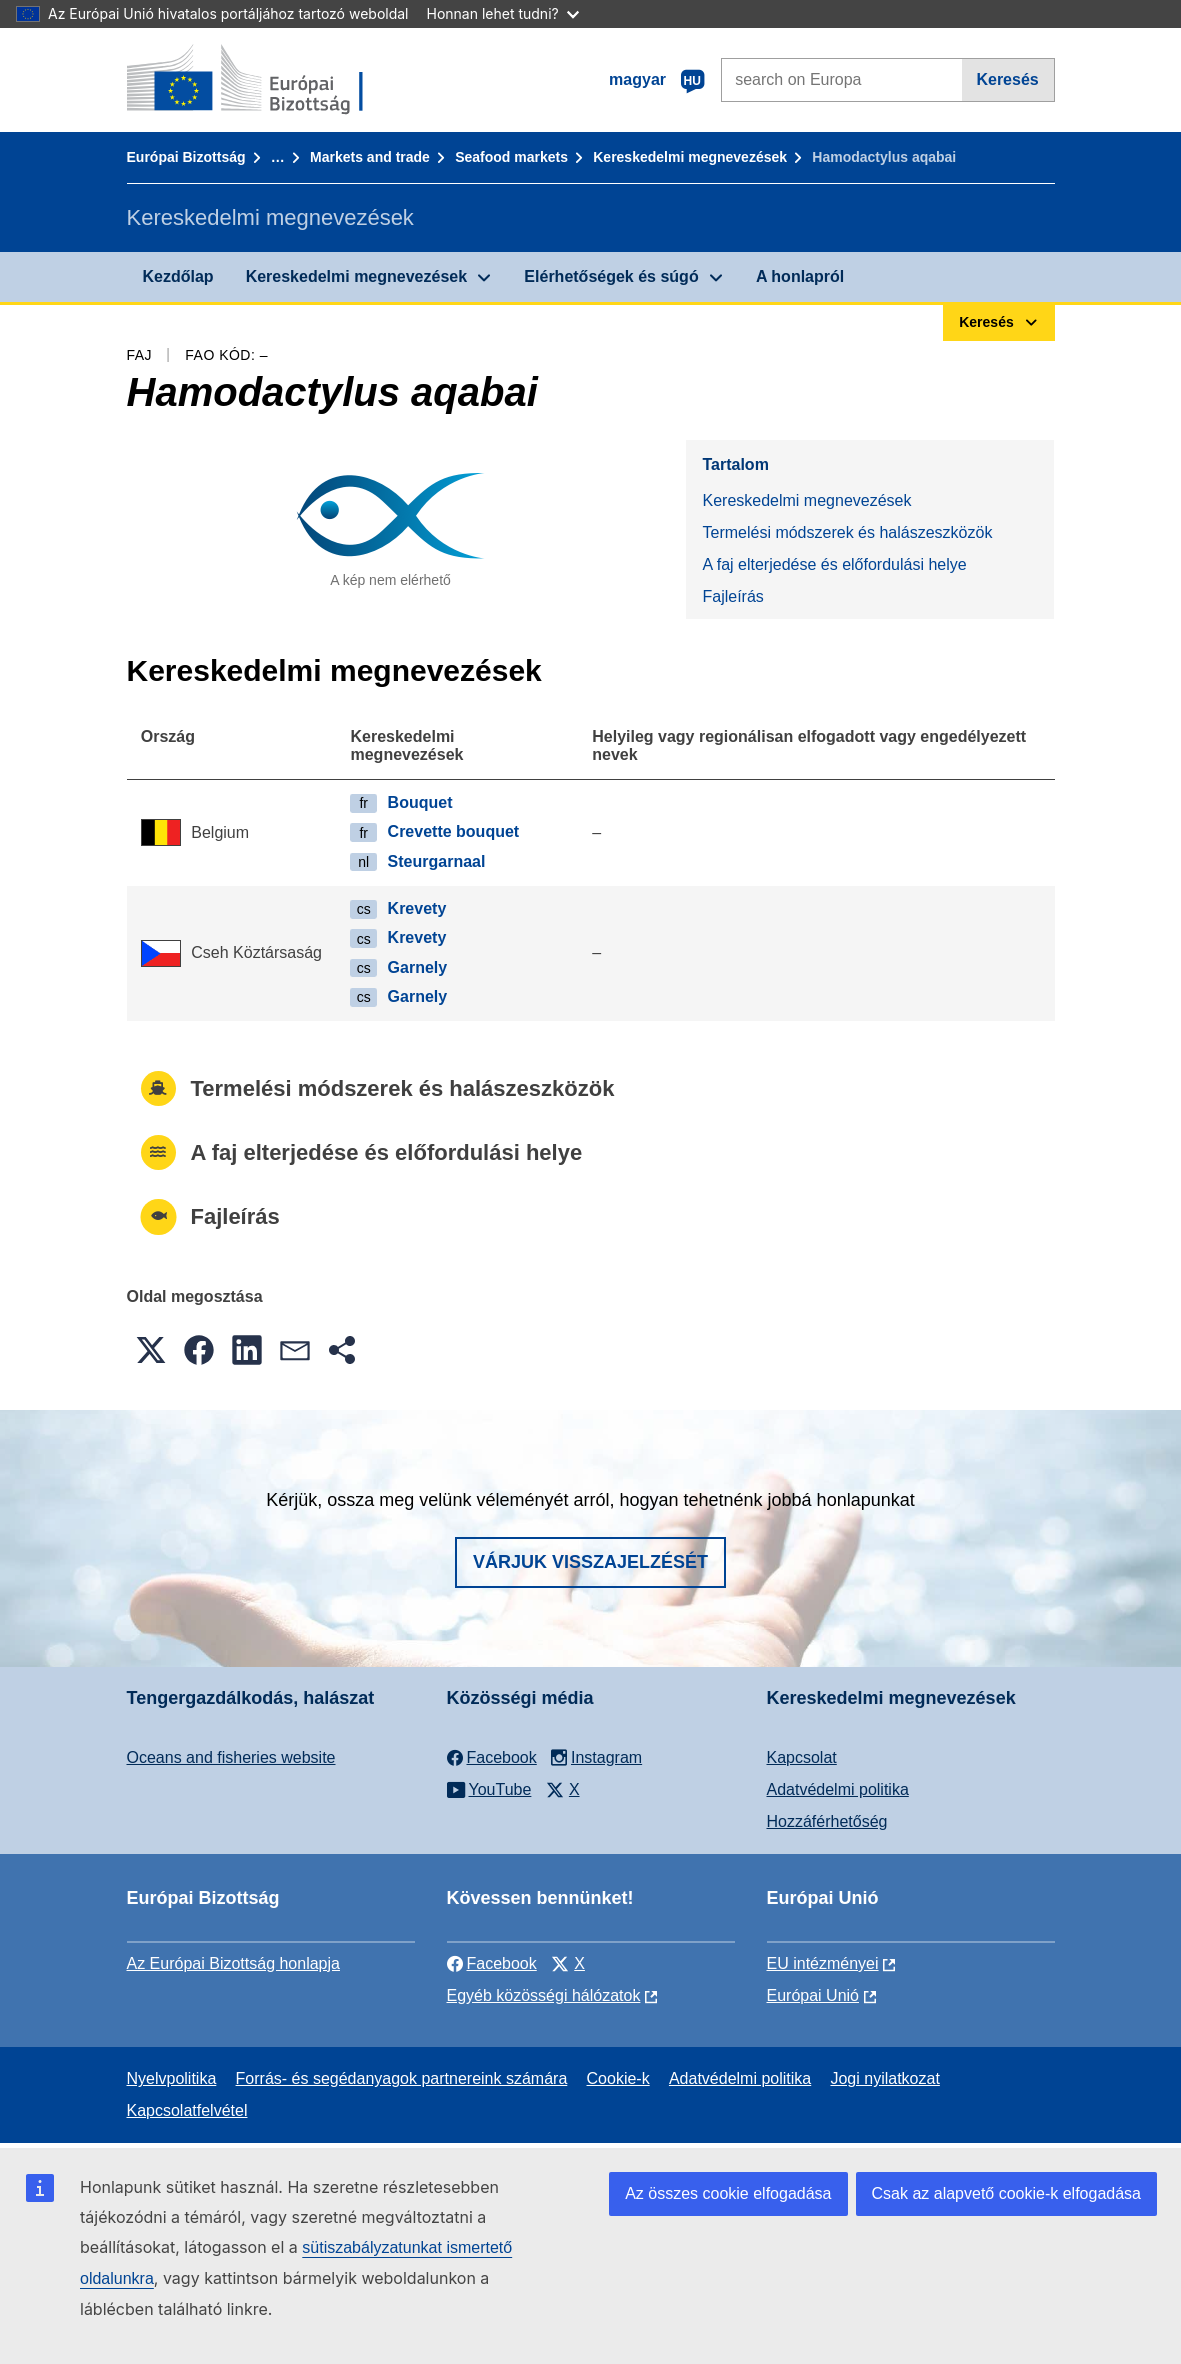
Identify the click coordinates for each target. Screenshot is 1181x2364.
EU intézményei (823, 1963)
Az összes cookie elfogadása (728, 2193)
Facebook (492, 1963)
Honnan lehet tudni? (503, 13)
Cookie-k (618, 2078)
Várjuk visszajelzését (590, 1562)
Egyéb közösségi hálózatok (544, 1995)
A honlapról (800, 276)
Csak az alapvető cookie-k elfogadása (1007, 2193)
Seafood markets (511, 157)
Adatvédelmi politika (838, 1789)
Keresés (1007, 79)
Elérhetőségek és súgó (611, 276)
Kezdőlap (178, 276)
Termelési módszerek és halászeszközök (847, 532)
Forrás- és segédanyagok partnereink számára (402, 2078)
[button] (151, 1350)
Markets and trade (370, 157)
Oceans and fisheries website (231, 1757)
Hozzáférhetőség (827, 1821)
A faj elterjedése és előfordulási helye (834, 564)
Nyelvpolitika (172, 2078)
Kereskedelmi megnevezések (690, 157)
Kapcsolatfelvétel (187, 2110)
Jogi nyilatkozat (884, 2078)
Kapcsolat (802, 1757)
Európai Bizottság (186, 157)
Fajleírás (732, 596)
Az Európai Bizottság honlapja (233, 1963)
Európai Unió (813, 1995)
